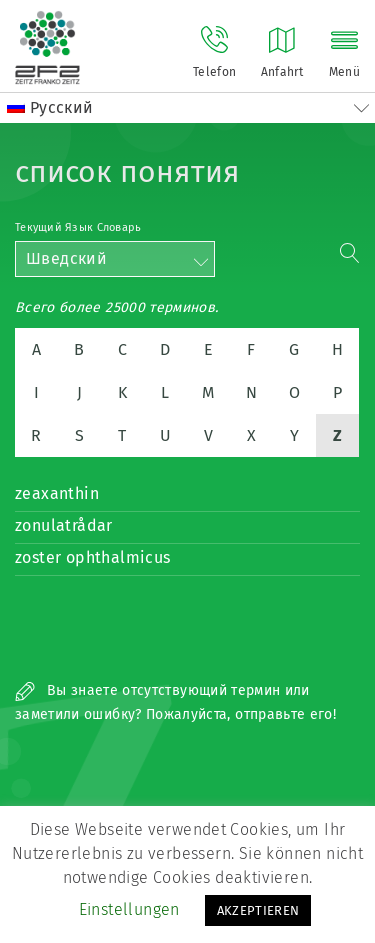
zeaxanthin (57, 493)
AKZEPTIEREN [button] (258, 910)
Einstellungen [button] (129, 909)
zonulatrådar (64, 525)
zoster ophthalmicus (93, 557)
